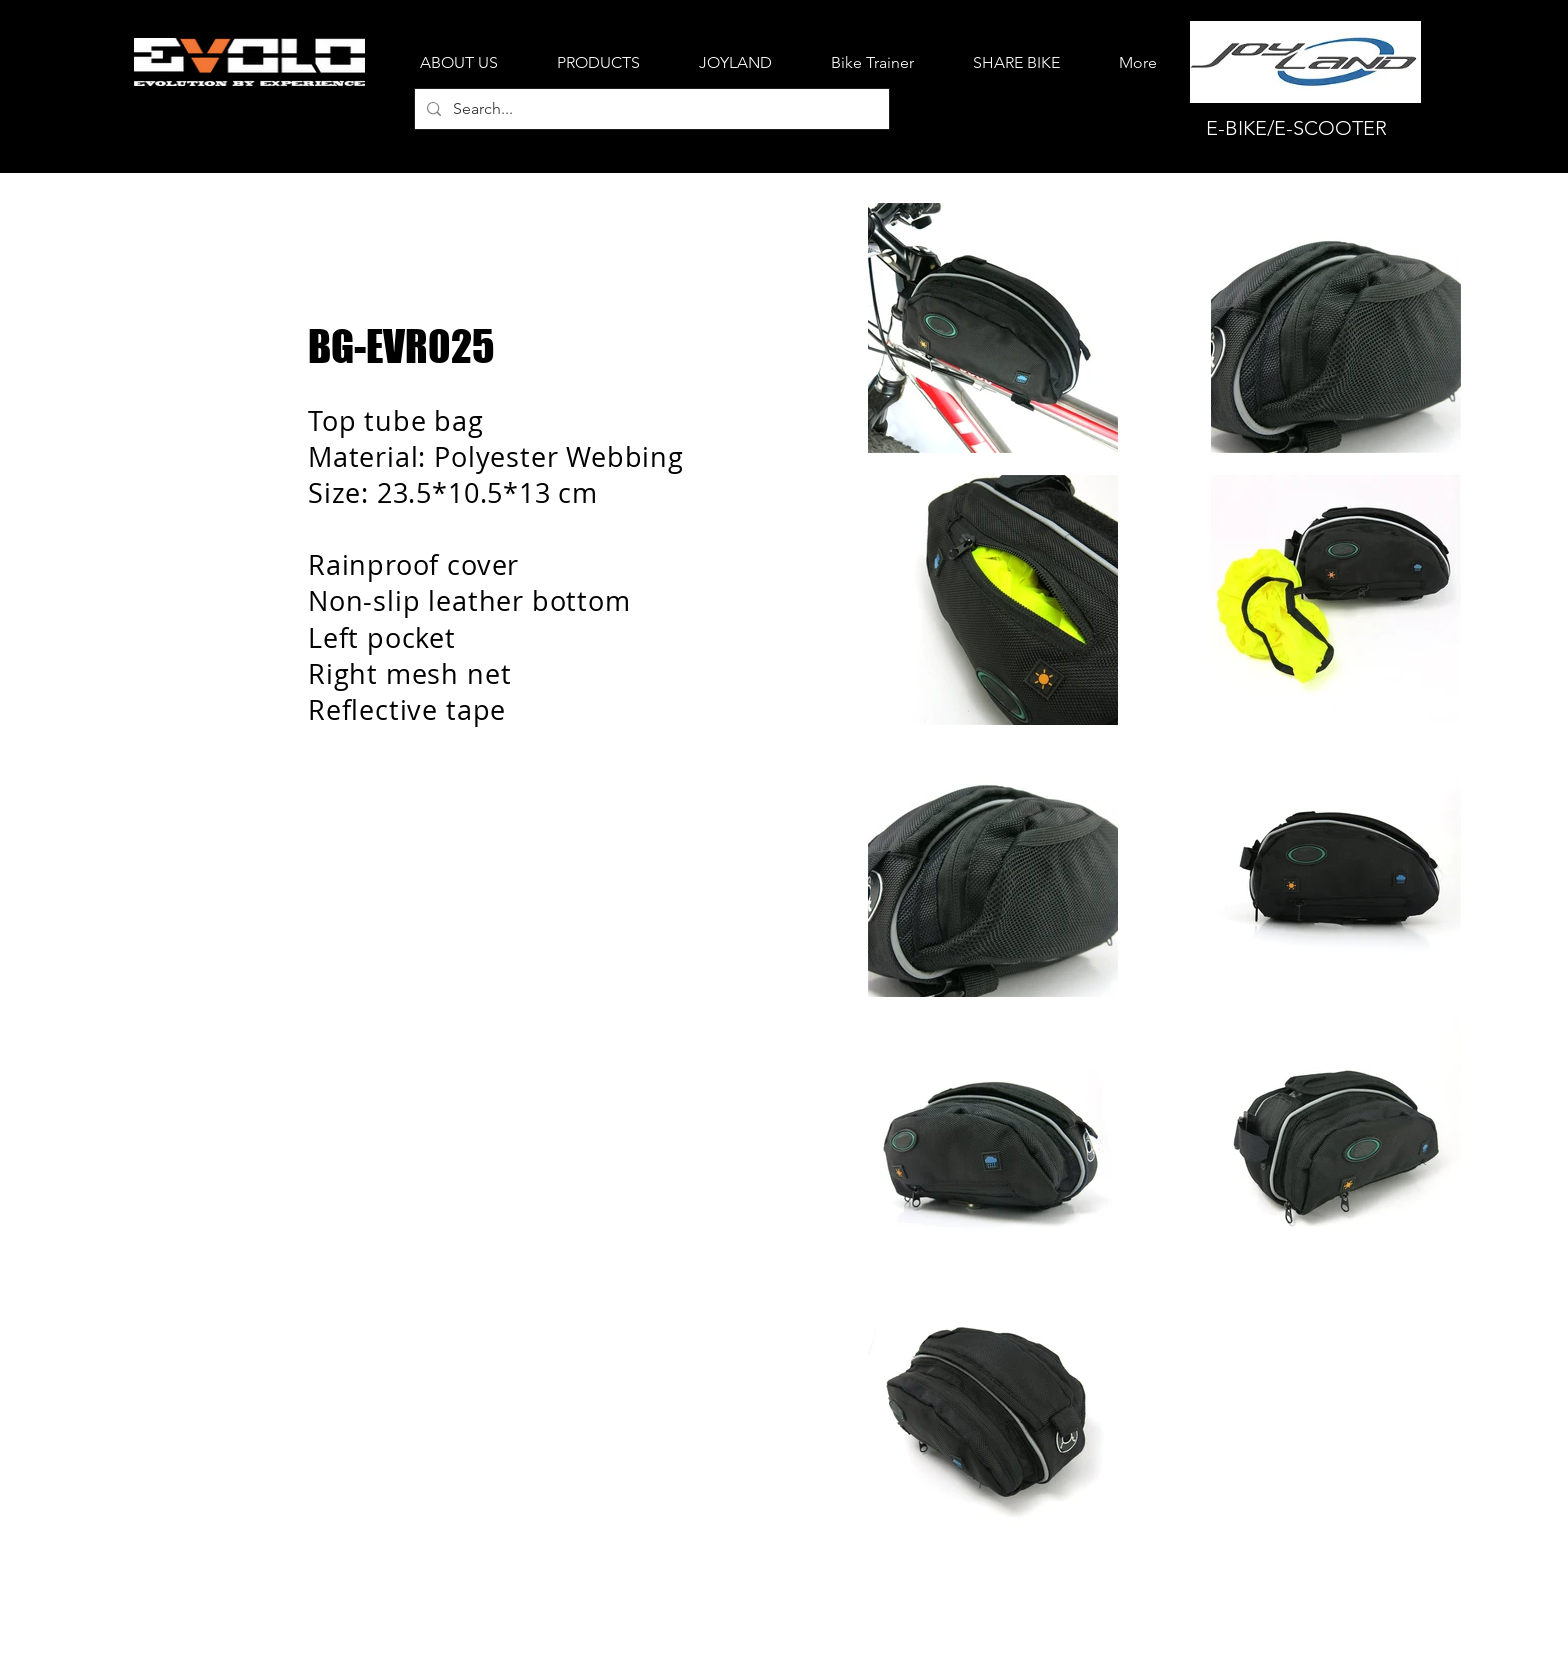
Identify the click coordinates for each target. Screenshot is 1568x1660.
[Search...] (650, 109)
